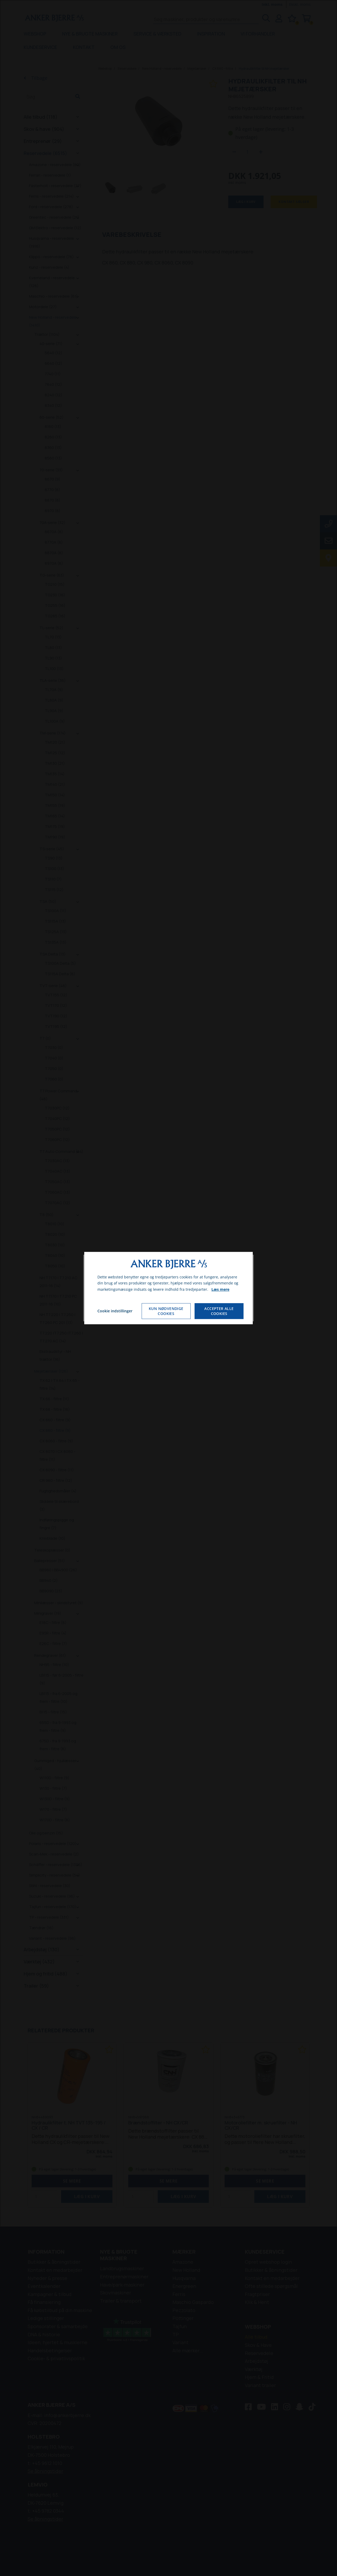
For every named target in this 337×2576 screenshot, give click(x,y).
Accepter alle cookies (219, 1311)
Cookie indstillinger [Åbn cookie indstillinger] (114, 1310)
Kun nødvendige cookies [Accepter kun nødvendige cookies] (166, 1311)
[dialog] (168, 1288)
